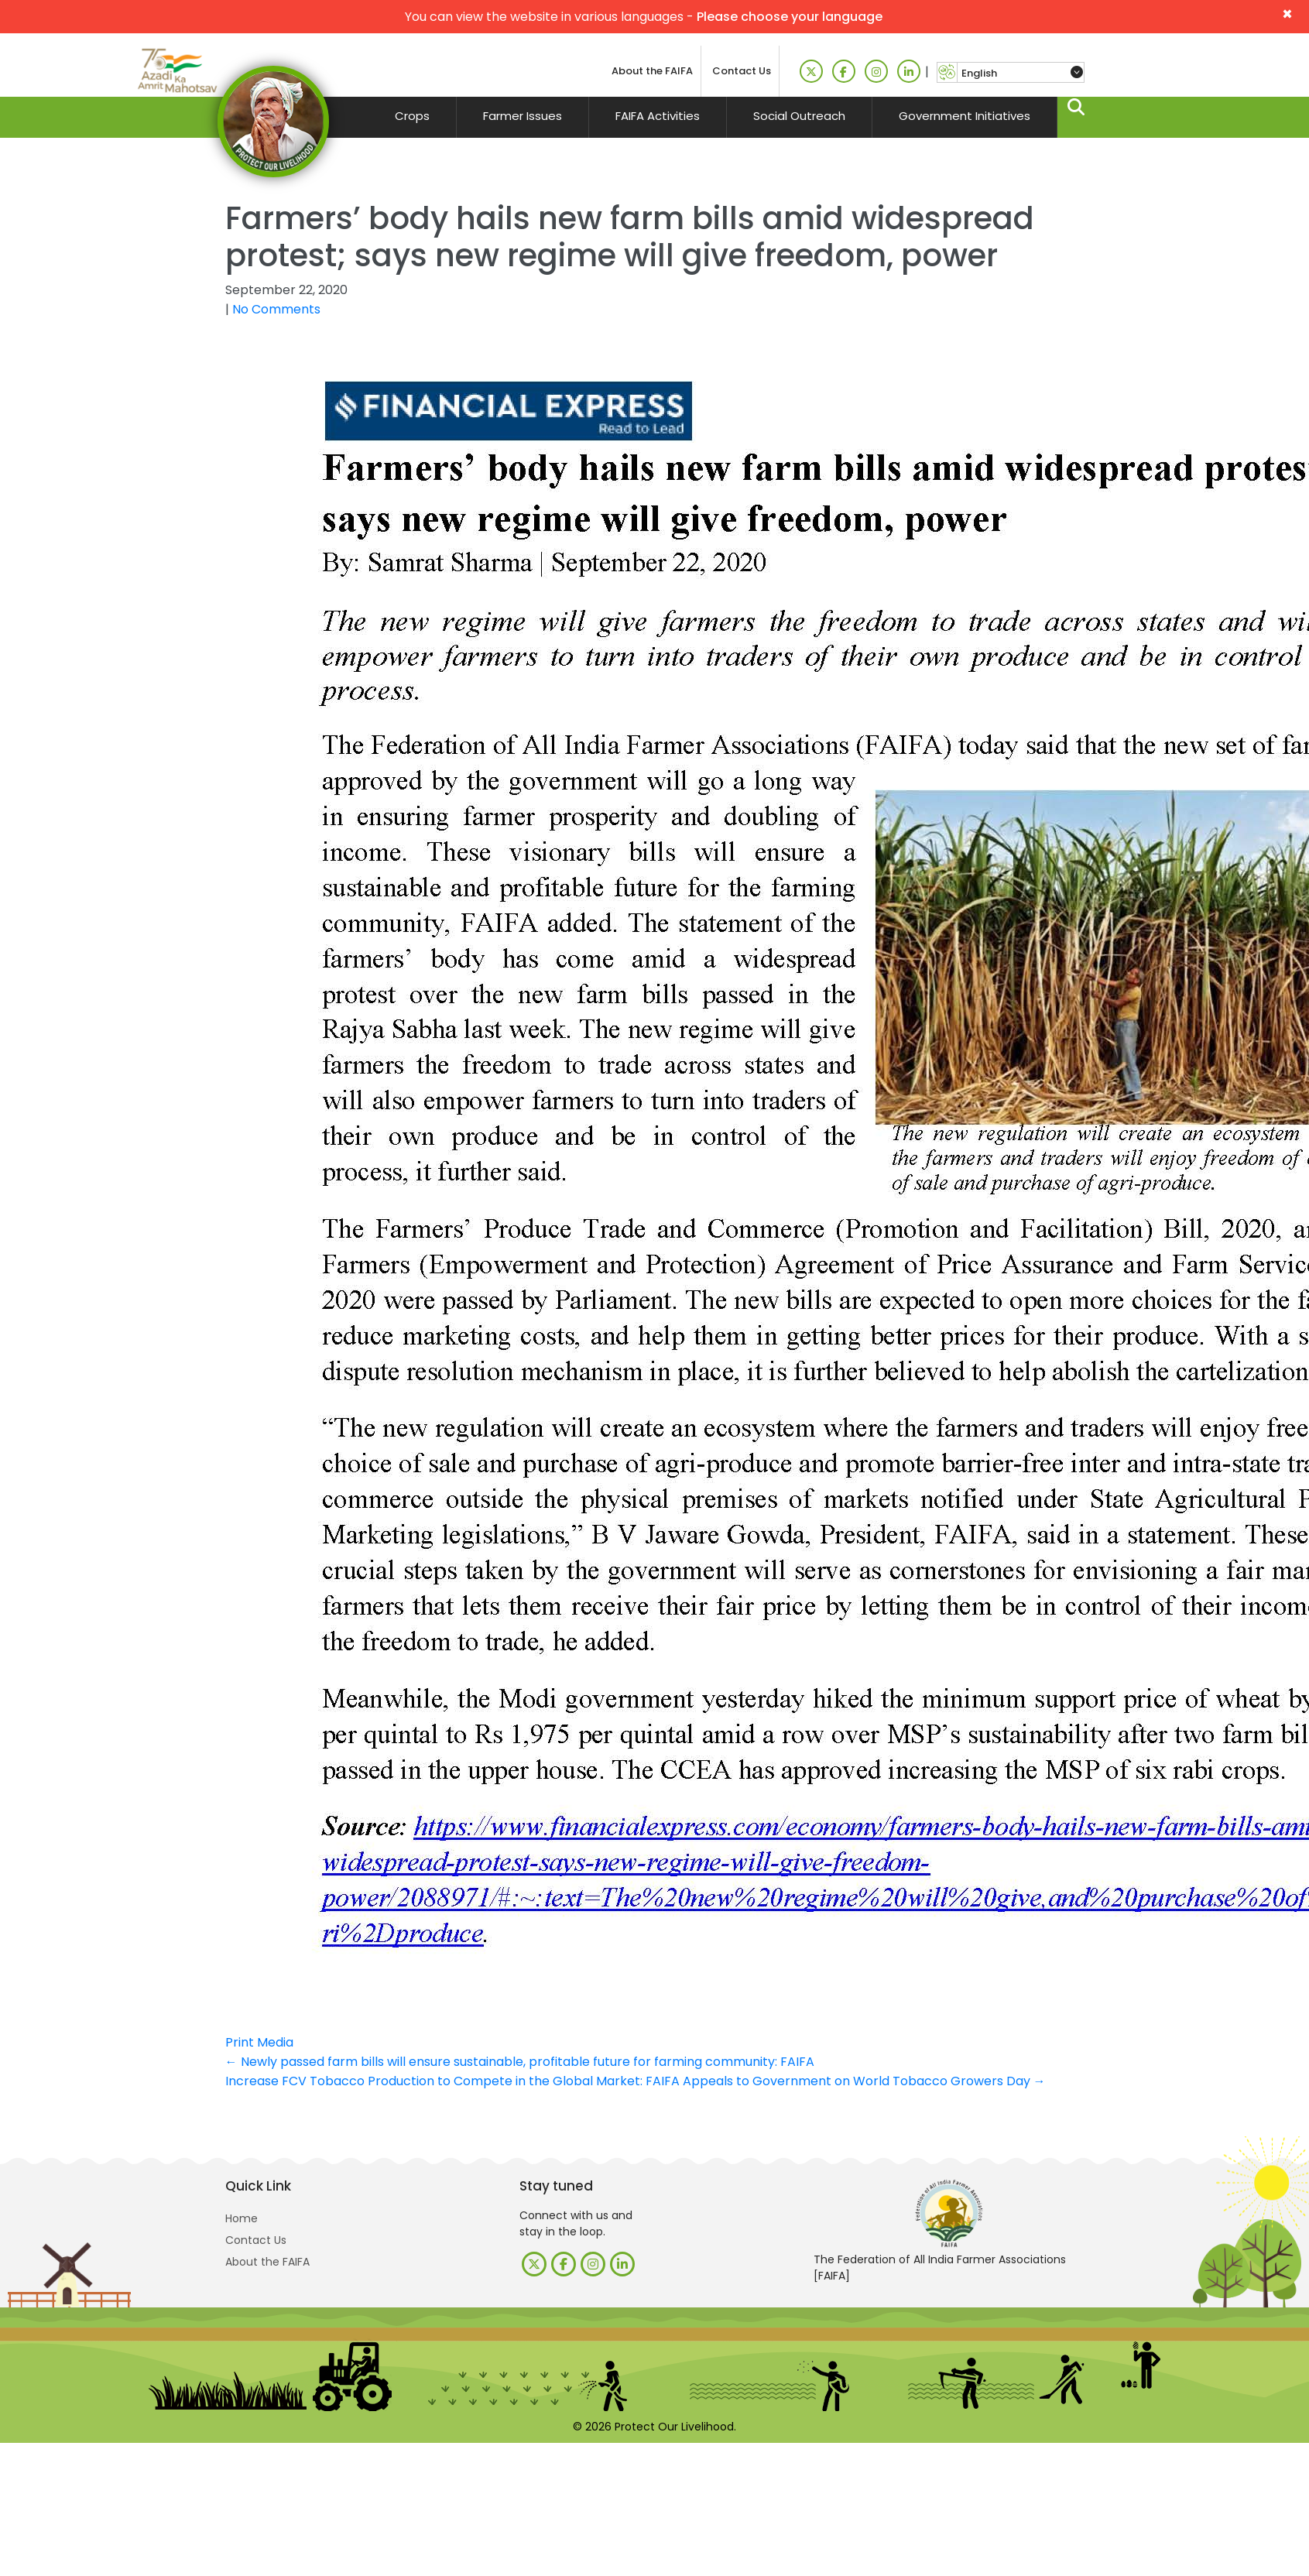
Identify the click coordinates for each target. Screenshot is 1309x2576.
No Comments (276, 309)
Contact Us (741, 70)
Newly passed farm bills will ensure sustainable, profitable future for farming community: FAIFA (519, 2062)
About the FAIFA (652, 70)
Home (241, 2218)
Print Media (259, 2042)
